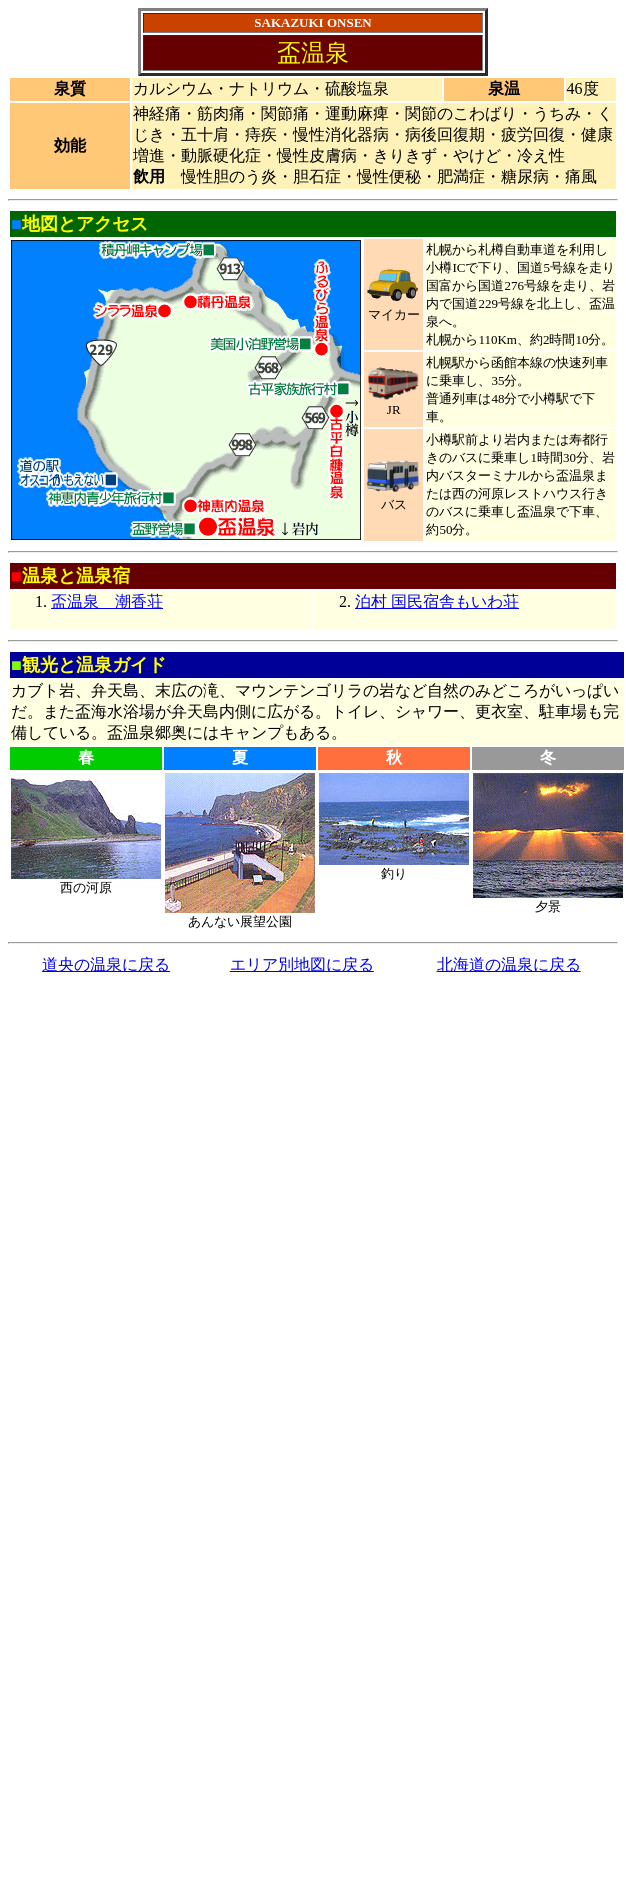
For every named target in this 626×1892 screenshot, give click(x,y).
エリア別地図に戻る (302, 964)
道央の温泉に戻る (106, 964)
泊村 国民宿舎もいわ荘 (437, 601)
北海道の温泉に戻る (509, 964)
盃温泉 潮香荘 (107, 601)
